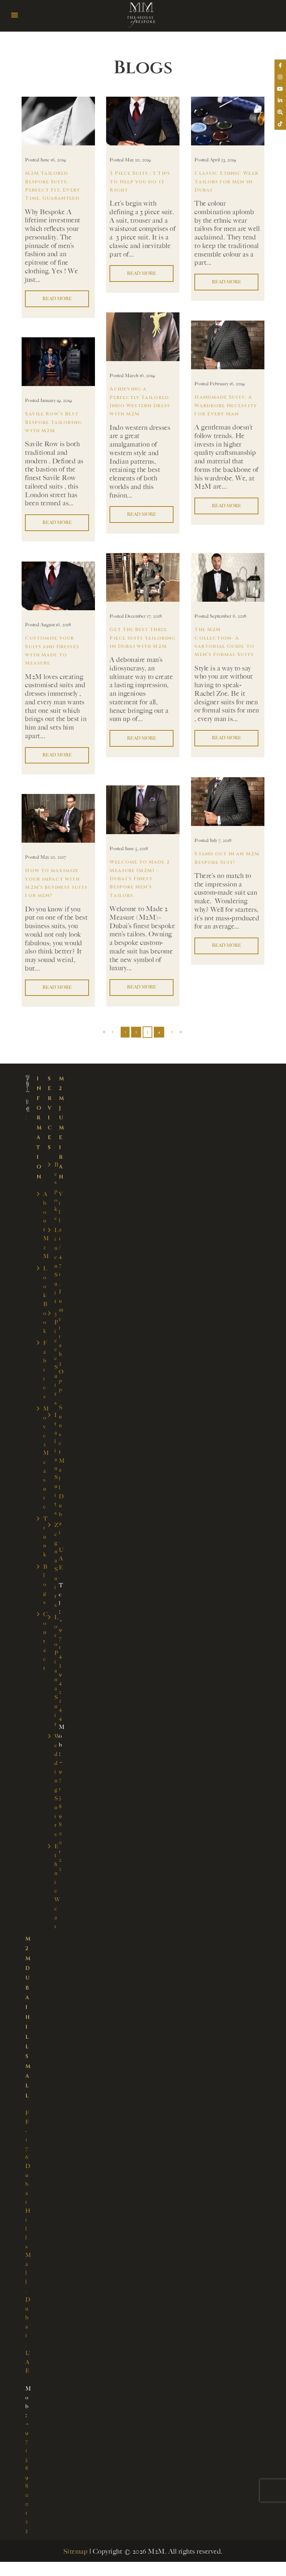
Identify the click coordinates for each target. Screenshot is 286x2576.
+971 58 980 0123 (27, 2469)
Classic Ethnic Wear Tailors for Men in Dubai (222, 181)
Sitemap (75, 2543)
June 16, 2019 (53, 160)
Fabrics (45, 1369)
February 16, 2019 (227, 384)
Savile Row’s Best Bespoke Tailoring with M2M (55, 422)
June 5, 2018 (136, 849)
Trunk (45, 1534)
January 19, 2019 (56, 400)
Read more (58, 299)
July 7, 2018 (220, 840)
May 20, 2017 (53, 857)
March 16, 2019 (140, 376)
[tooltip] (279, 66)
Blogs (45, 1582)
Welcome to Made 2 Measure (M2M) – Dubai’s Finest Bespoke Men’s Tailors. (141, 879)
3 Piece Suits (56, 1357)
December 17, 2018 (143, 616)
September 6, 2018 (228, 616)
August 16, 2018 (55, 625)
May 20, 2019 (138, 160)
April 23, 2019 (223, 160)
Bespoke (56, 1191)
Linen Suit (56, 1265)
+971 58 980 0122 (61, 1811)
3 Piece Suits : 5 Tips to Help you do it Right (140, 181)
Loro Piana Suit (56, 1667)
